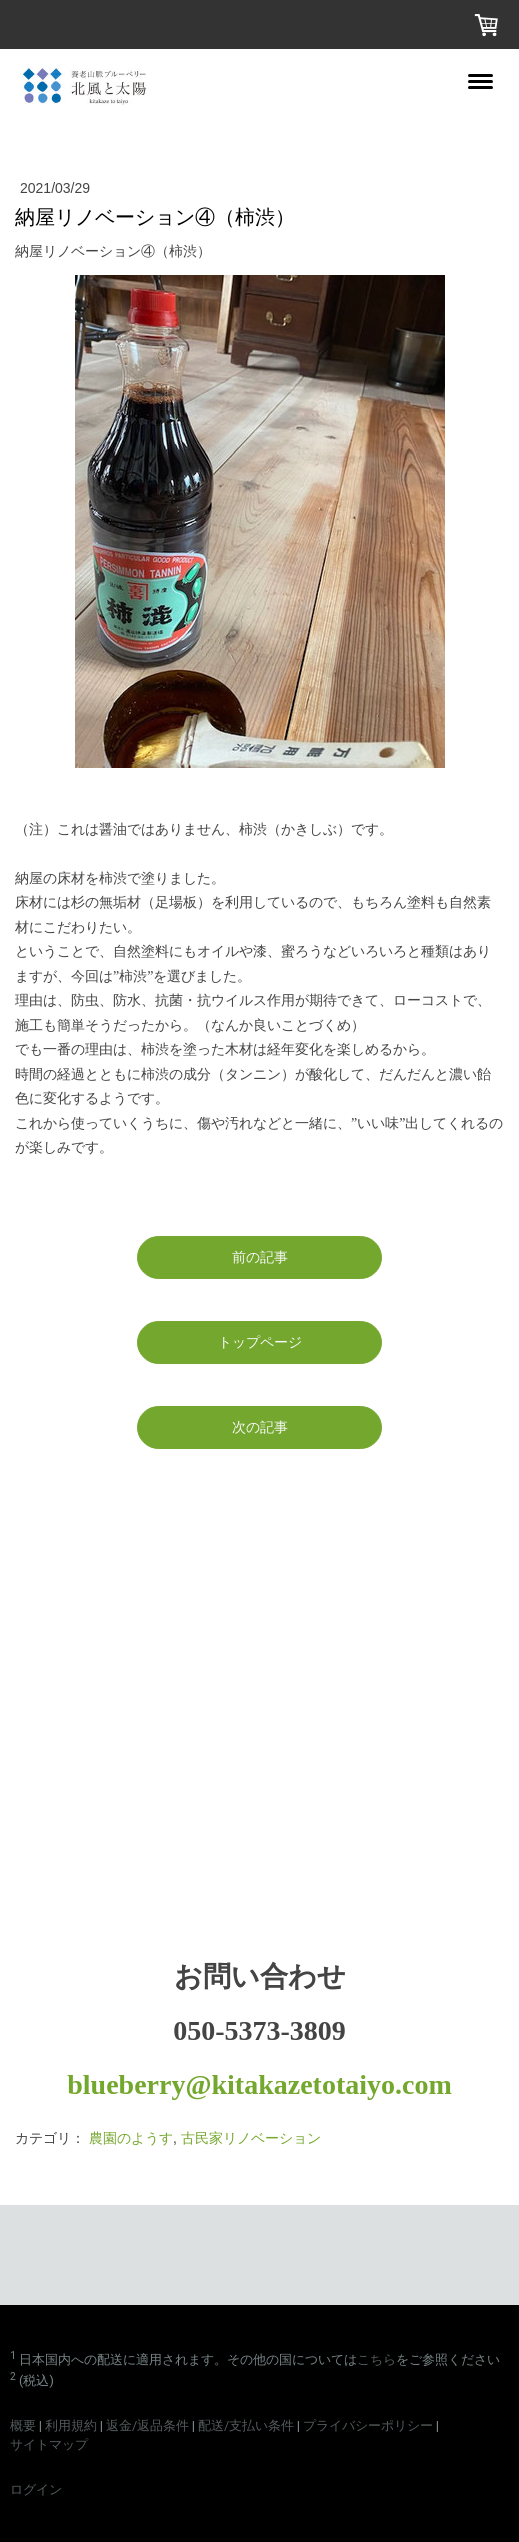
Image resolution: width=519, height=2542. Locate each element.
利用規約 (71, 2425)
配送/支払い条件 (246, 2425)
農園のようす (131, 2138)
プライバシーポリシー (368, 2425)
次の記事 (260, 1427)
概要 (23, 2425)
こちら (376, 2359)
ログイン (36, 2489)
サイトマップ (49, 2444)
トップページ (260, 1342)
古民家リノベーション (251, 2138)
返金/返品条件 (147, 2425)
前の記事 (260, 1257)
